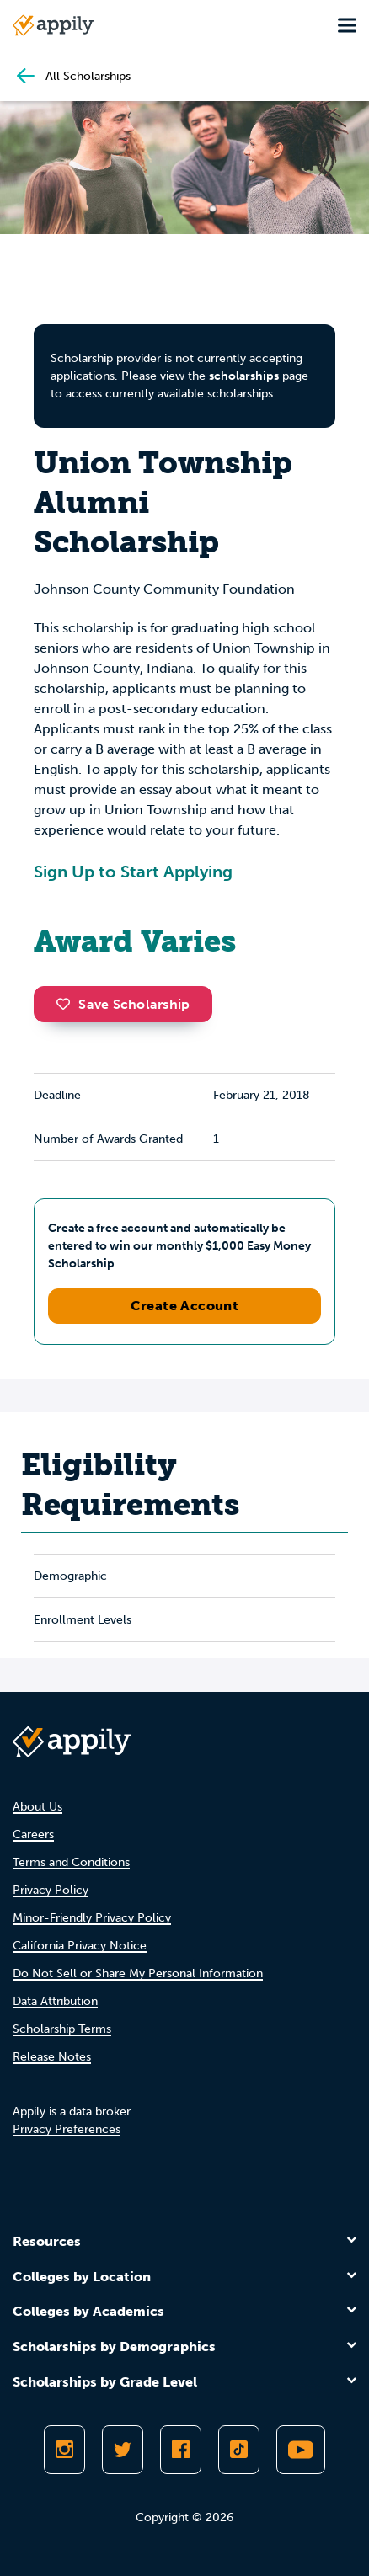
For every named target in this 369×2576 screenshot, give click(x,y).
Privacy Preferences (66, 2129)
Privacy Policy (50, 1890)
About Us (37, 1807)
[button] (67, 1004)
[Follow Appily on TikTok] (238, 2449)
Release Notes (52, 2057)
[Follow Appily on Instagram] (64, 2449)
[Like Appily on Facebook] (180, 2449)
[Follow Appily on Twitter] (122, 2449)
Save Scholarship (123, 1004)
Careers (33, 1834)
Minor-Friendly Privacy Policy (92, 1918)
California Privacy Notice (80, 1946)
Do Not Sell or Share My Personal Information (138, 1973)
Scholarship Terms (62, 2029)
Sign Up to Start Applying (133, 871)
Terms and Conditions (71, 1862)
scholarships (244, 376)
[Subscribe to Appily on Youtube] (300, 2449)
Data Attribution (55, 2001)
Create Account (185, 1306)
